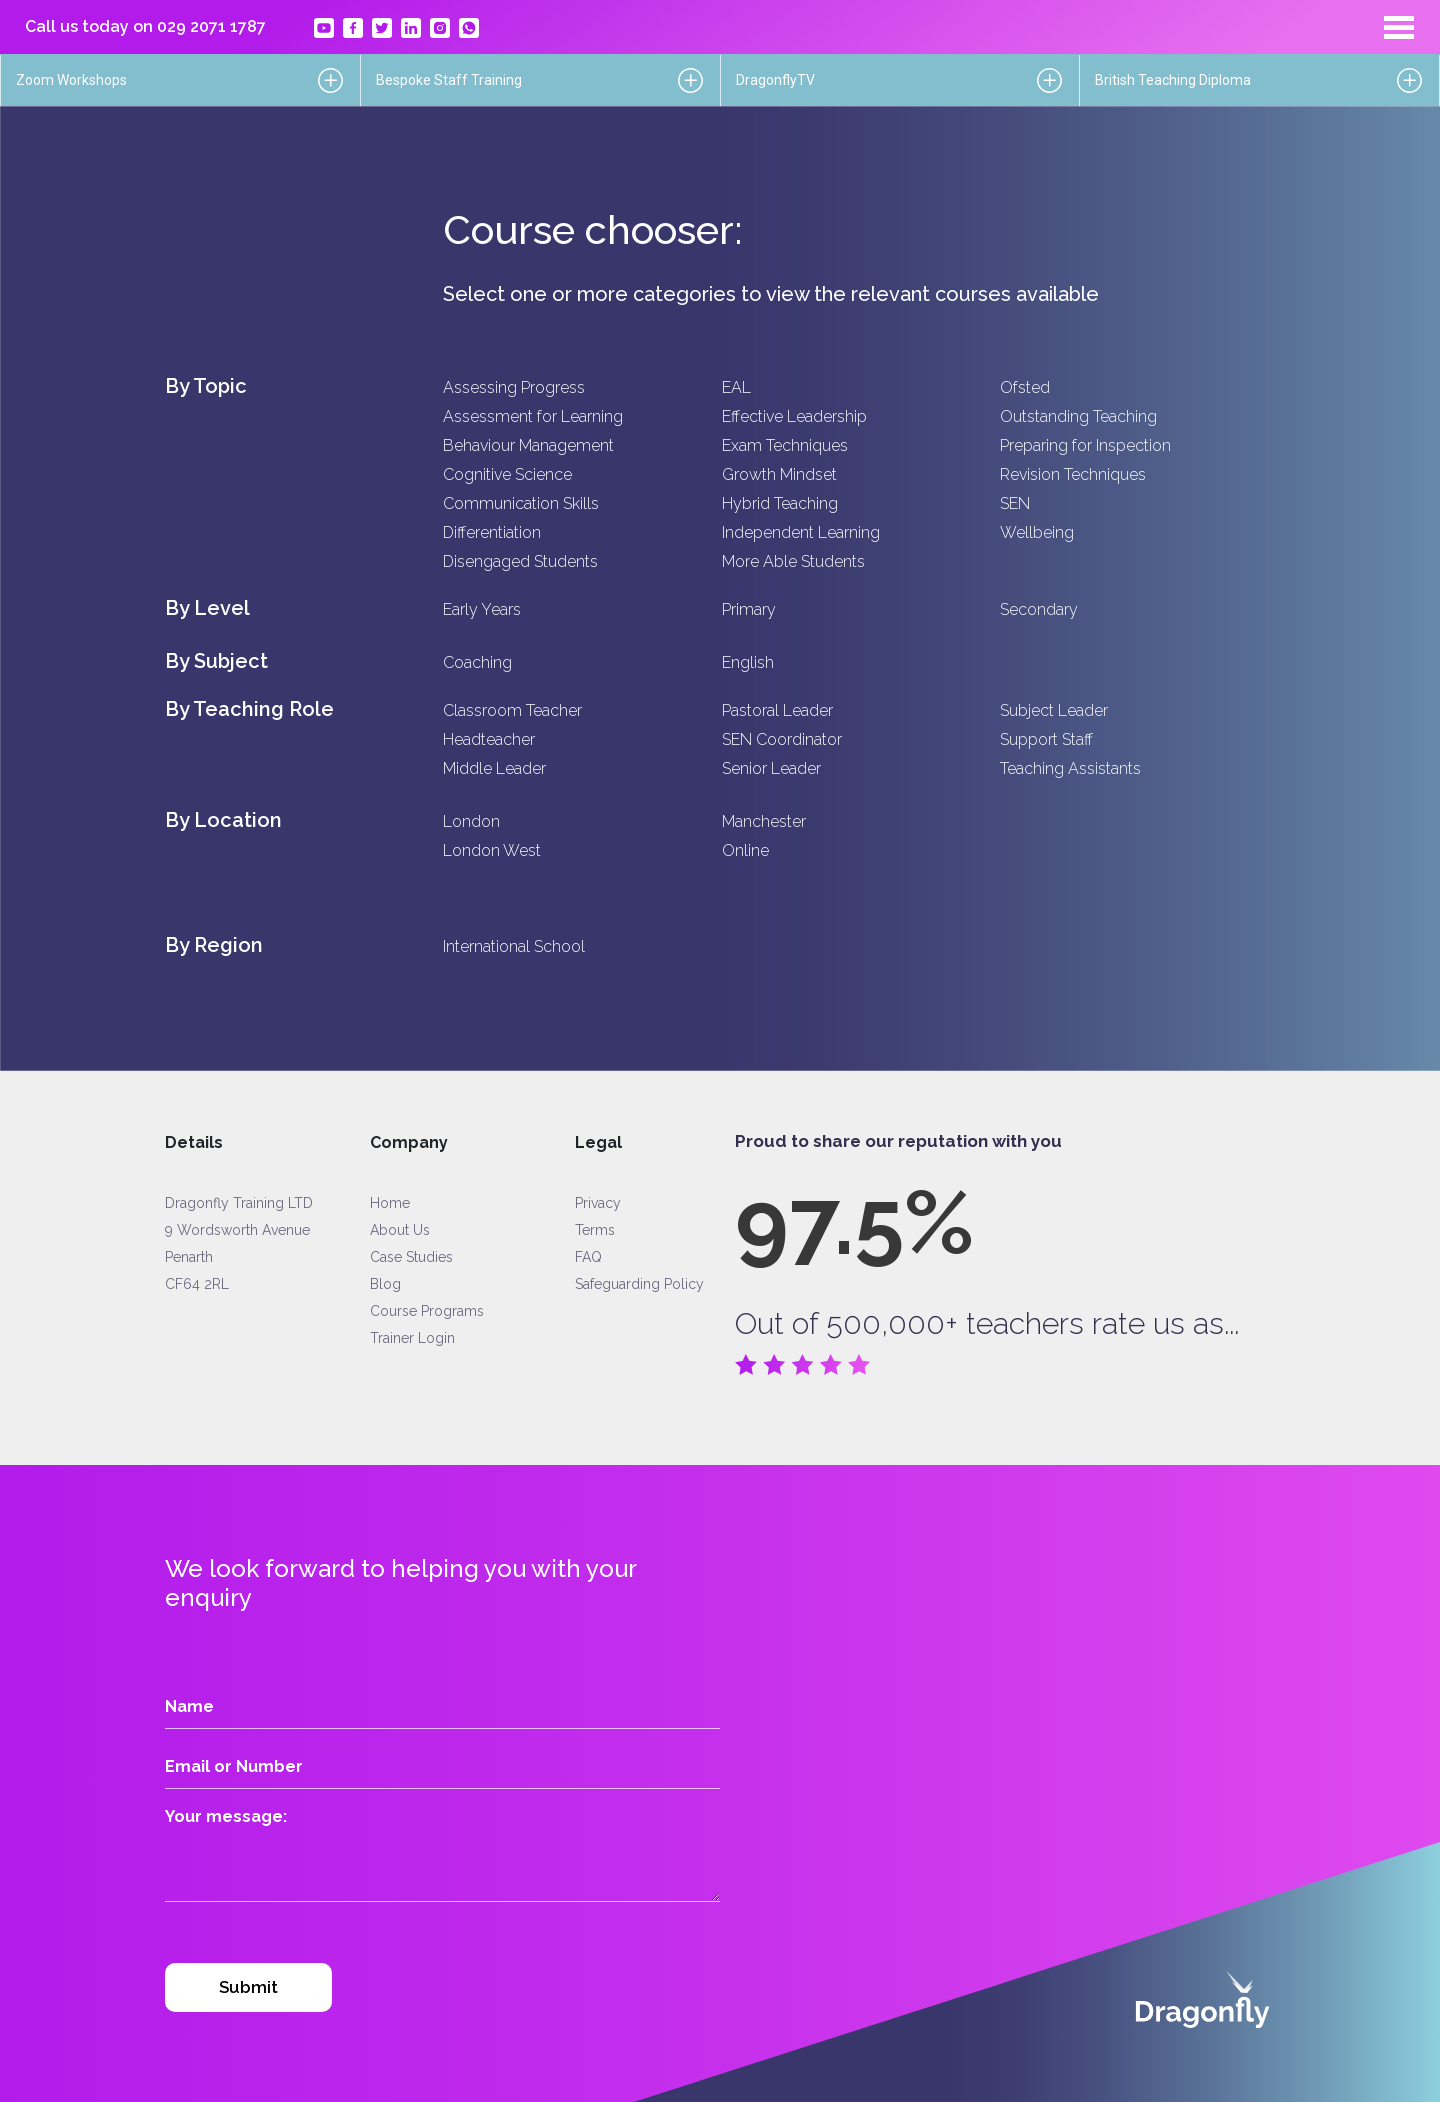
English (748, 662)
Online (745, 850)
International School (514, 946)
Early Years (482, 609)
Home (390, 1203)
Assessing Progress (514, 387)
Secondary (1039, 609)
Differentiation (492, 532)
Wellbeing (1037, 532)
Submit (248, 1987)
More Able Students (793, 561)
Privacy (598, 1203)
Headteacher (489, 739)
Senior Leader (771, 768)
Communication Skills (521, 503)
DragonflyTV (775, 80)
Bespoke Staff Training (449, 80)
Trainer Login (412, 1338)
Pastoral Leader (777, 710)
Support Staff (1046, 739)
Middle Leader (494, 768)
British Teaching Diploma (1173, 80)
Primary (749, 609)
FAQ (588, 1257)
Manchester (764, 821)
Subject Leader (1054, 710)
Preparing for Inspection (1085, 445)
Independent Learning (801, 532)
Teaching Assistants (1070, 768)
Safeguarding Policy (639, 1284)
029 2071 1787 (211, 26)
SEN (1015, 503)
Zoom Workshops (71, 80)
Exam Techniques (785, 445)
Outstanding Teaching (1078, 416)
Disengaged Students (520, 561)
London (471, 821)
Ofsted (1025, 387)
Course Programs (427, 1311)
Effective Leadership (794, 416)
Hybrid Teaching (780, 503)
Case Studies (411, 1257)
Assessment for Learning (533, 416)
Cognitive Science (507, 474)
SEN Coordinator (782, 739)
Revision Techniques (1073, 474)
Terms (595, 1230)
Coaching (477, 662)
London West (492, 850)
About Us (400, 1230)
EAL (736, 387)
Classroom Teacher (512, 710)
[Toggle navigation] (1399, 27)
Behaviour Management (528, 445)
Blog (385, 1284)
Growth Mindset (779, 474)
